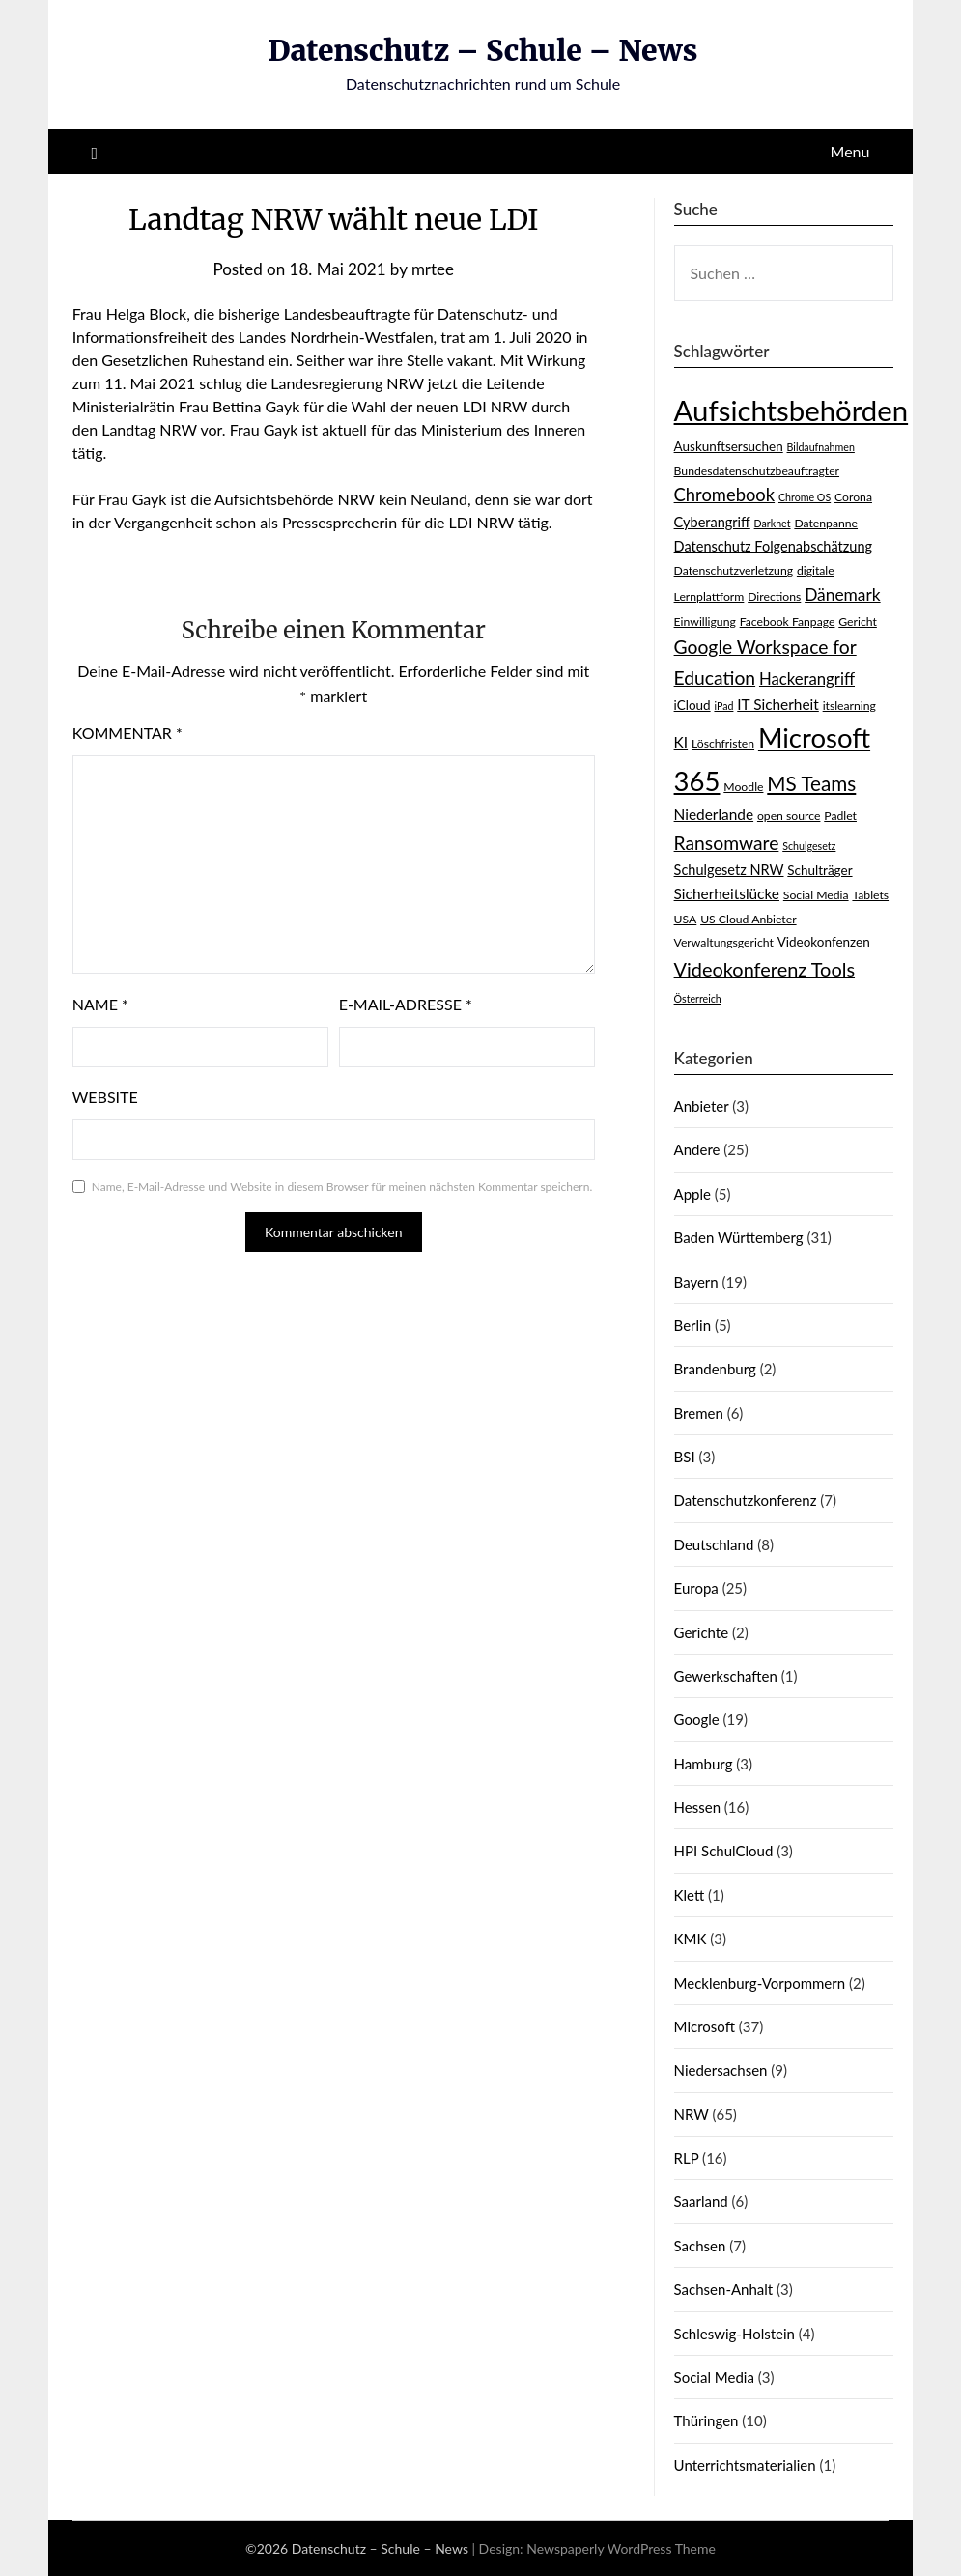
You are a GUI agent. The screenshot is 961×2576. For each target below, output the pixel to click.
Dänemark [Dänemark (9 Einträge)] (843, 594)
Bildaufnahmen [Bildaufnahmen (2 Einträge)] (821, 446)
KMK (690, 1938)
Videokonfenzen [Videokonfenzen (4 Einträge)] (823, 941)
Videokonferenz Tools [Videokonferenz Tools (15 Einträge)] (764, 968)
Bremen (698, 1413)
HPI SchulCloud (724, 1850)
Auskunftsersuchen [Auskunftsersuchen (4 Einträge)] (728, 446)
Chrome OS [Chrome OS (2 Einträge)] (804, 497)
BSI (684, 1456)
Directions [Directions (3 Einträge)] (774, 596)
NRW (691, 2114)
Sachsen (700, 2245)
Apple (692, 1194)
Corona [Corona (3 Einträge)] (853, 497)
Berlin (692, 1325)
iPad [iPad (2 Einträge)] (723, 705)
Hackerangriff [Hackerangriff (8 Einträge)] (807, 679)
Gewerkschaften (725, 1675)
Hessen (697, 1807)
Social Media (714, 2377)
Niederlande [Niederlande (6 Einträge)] (714, 814)
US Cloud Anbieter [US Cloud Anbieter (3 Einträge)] (748, 919)
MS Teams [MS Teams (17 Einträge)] (811, 783)
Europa (696, 1588)
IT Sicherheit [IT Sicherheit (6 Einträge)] (778, 704)
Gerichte (701, 1632)
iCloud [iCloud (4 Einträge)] (692, 705)
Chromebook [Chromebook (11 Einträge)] (725, 494)
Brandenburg (715, 1368)
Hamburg (703, 1763)
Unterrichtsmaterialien (745, 2465)
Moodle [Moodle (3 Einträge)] (743, 786)
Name (100, 1004)
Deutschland (714, 1544)
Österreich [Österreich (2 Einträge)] (697, 998)
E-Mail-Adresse (405, 1004)
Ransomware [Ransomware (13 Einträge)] (726, 843)
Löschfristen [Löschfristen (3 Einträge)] (723, 743)
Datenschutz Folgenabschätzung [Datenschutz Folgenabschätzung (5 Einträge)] (773, 546)
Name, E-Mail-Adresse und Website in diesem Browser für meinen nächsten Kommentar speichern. (342, 1186)
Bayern (696, 1281)
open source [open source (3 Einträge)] (789, 815)
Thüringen (706, 2420)
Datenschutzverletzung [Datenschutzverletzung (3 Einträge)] (733, 570)
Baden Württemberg (739, 1237)
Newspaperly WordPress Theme (621, 2548)
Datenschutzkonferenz (745, 1500)
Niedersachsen (721, 2070)
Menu (850, 151)
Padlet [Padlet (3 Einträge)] (840, 815)
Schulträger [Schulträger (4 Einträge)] (819, 870)
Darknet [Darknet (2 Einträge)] (772, 523)
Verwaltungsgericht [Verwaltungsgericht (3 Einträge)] (724, 942)
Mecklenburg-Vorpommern (760, 1983)
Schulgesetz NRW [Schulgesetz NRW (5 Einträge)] (729, 870)
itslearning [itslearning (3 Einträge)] (849, 705)
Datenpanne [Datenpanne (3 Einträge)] (826, 523)
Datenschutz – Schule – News (483, 50)
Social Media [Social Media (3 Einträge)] (816, 895)
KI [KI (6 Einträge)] (681, 741)
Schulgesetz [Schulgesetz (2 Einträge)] (808, 845)
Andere (697, 1149)
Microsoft (704, 2026)
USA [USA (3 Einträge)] (685, 919)
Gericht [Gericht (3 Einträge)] (857, 621)
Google (697, 1719)
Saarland (701, 2201)
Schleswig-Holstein (734, 2333)
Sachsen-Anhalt (724, 2289)
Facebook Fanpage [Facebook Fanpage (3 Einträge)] (787, 621)
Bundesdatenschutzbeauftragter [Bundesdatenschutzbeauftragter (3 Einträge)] (756, 471)
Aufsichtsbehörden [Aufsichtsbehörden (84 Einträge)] (791, 410)
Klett (689, 1895)
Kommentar (127, 732)
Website (105, 1097)
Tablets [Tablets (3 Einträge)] (870, 895)
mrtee (432, 269)
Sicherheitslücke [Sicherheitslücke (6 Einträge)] (726, 893)
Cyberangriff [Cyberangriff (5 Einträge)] (712, 522)
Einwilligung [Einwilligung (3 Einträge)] (705, 621)
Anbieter (701, 1106)
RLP (686, 2157)
